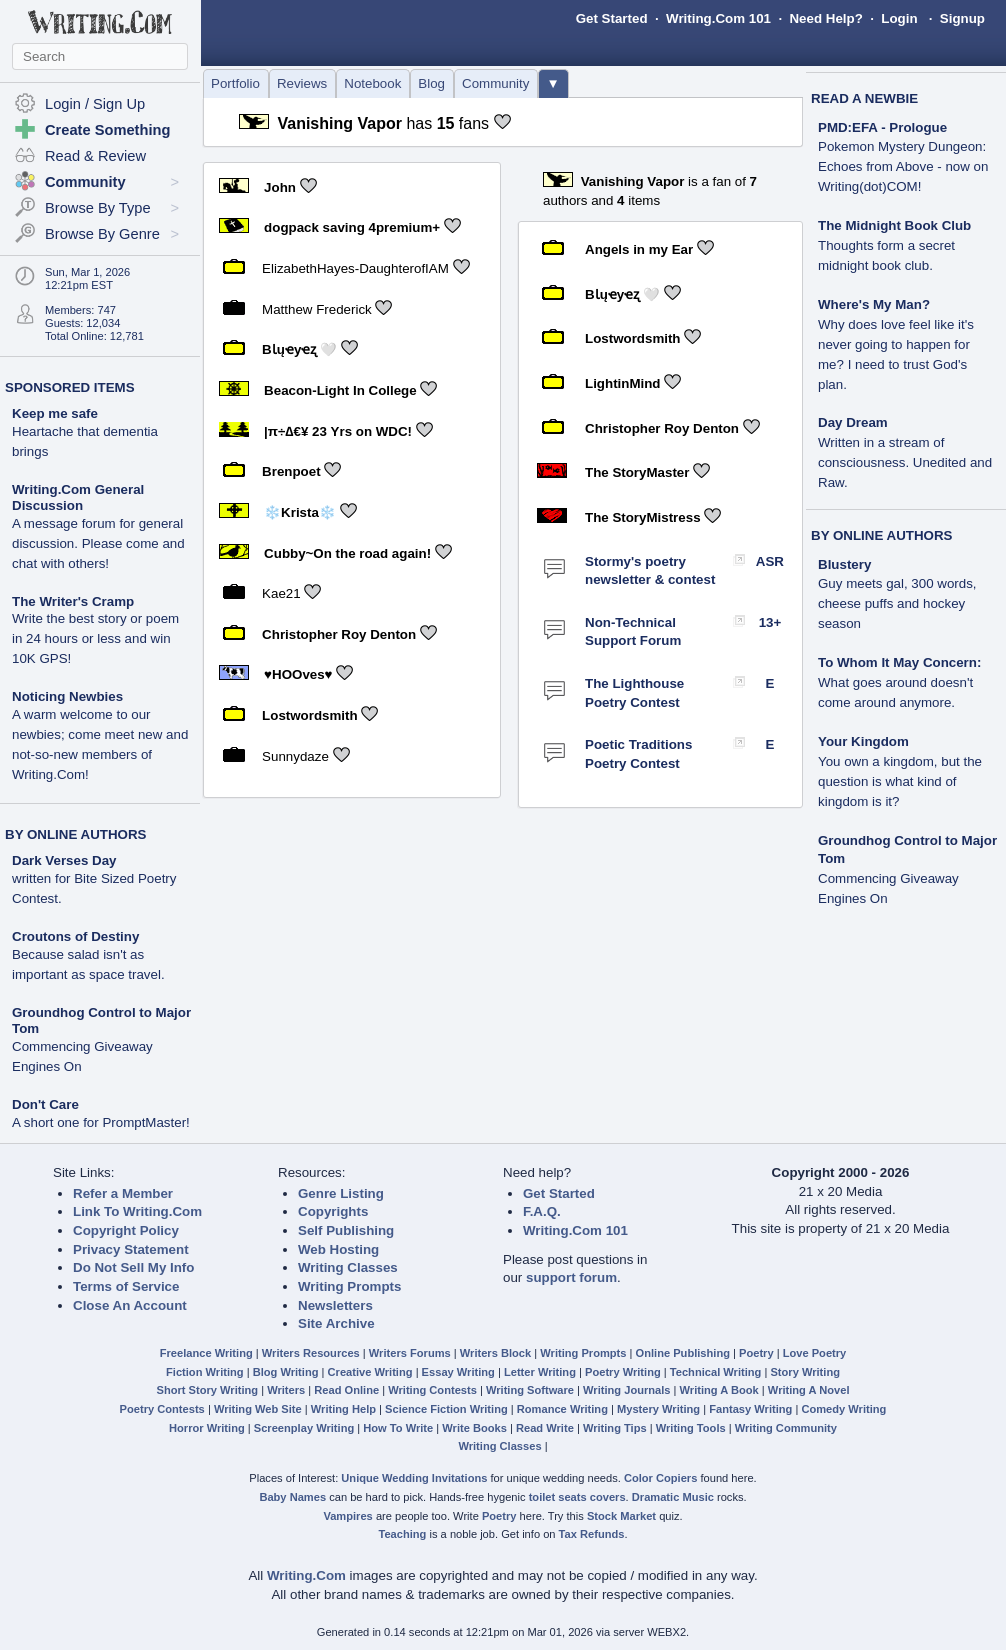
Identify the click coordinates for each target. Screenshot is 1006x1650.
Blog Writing (286, 1372)
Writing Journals (626, 1390)
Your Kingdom (863, 741)
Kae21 (281, 593)
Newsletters (335, 1305)
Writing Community (786, 1428)
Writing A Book (719, 1390)
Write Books (474, 1428)
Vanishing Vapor (339, 123)
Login (899, 18)
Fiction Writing (205, 1372)
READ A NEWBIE (864, 98)
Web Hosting (338, 1249)
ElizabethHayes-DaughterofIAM (355, 268)
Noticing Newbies (67, 696)
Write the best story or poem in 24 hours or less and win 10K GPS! (95, 638)
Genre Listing (341, 1193)
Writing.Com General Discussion (78, 497)
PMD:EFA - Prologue (882, 127)
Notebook (372, 83)
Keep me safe (55, 413)
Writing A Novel (809, 1390)
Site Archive (336, 1323)
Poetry (756, 1353)
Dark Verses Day (64, 860)
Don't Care (45, 1104)
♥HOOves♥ (298, 674)
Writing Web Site (258, 1409)
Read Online (346, 1390)
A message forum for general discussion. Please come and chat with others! (98, 543)
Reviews (302, 83)
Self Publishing (346, 1230)
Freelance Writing (206, 1353)
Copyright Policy (126, 1230)
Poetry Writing (623, 1372)
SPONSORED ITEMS (70, 387)
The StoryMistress (643, 517)
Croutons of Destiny (75, 936)
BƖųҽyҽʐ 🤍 (299, 349)
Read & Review (95, 156)
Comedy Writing (843, 1409)
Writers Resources (311, 1353)
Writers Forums (410, 1353)
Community (495, 83)
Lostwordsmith (310, 715)
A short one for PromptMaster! (101, 1122)
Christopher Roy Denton (339, 634)
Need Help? (825, 18)
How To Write (398, 1428)
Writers (286, 1390)
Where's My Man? (874, 304)
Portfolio (235, 83)
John (280, 186)
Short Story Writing (207, 1390)
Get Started (612, 18)
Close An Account (130, 1305)
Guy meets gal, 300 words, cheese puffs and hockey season (897, 603)
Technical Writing (716, 1372)
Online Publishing (683, 1353)
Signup (962, 18)
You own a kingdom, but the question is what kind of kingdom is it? (900, 781)
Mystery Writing (658, 1409)
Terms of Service (126, 1286)
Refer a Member (123, 1193)
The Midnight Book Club (894, 225)
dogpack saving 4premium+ (352, 227)
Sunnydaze (295, 756)
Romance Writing (562, 1409)
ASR (770, 561)
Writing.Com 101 (718, 18)
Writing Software (530, 1390)
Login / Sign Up (95, 104)
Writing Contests (432, 1390)
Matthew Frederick (317, 308)
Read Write (545, 1428)
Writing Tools (691, 1428)
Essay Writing (458, 1372)
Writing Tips (615, 1428)
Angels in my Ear (639, 249)
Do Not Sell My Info (133, 1267)
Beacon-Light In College (340, 390)
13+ (770, 622)
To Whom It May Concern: (899, 662)
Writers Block (495, 1353)
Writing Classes (348, 1267)
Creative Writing (370, 1372)
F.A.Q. (542, 1211)
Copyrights (333, 1211)
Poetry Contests (162, 1409)
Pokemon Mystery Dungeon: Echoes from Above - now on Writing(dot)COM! (903, 166)
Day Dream (853, 422)
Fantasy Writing (750, 1409)
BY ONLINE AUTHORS (75, 834)
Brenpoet (291, 471)
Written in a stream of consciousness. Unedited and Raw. (905, 462)
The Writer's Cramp (73, 601)
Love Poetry (815, 1353)
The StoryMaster (637, 472)
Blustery (844, 564)
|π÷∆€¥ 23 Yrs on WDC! (338, 430)
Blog (431, 83)
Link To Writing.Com (137, 1211)
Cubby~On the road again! (347, 552)
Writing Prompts (349, 1286)
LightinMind (623, 383)
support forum (571, 1277)
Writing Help (343, 1409)
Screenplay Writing (304, 1428)
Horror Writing (207, 1428)
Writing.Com (306, 1575)
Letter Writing (540, 1372)
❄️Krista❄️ (300, 512)
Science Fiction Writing (446, 1409)
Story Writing (805, 1372)
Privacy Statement (131, 1249)
